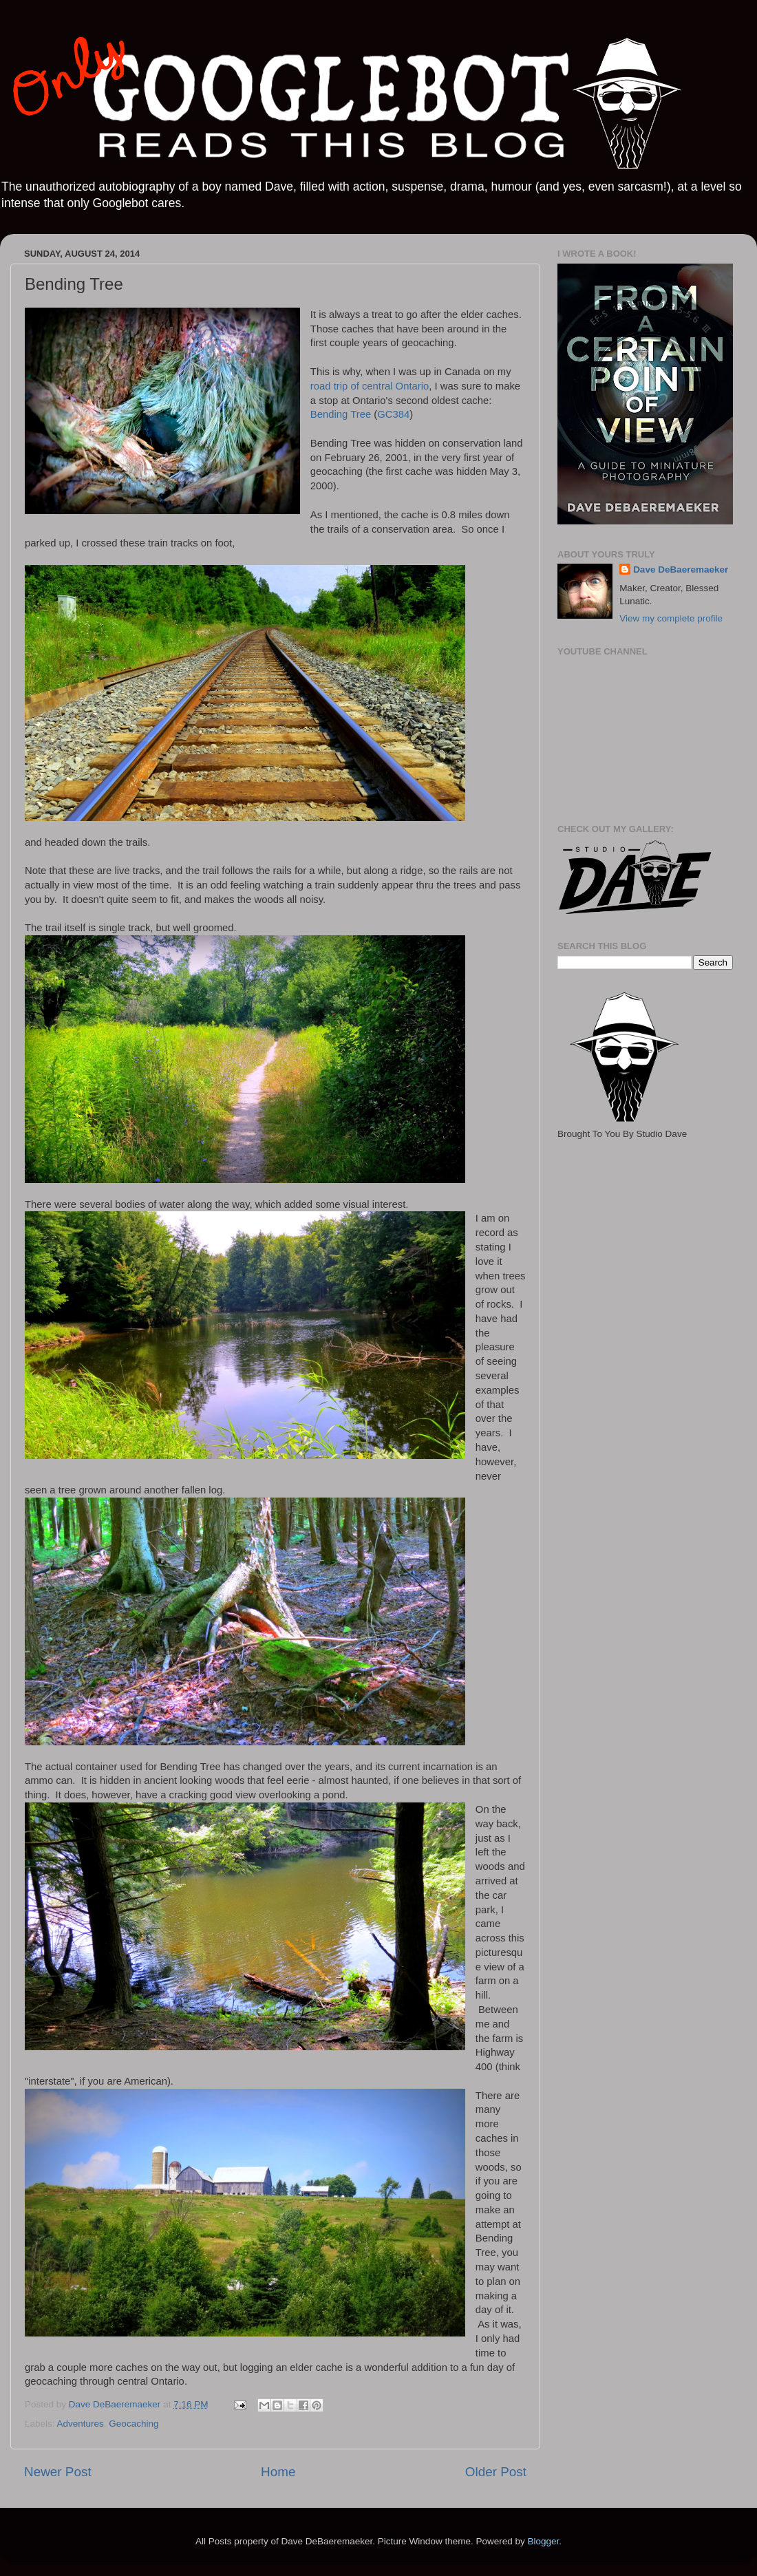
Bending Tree (340, 414)
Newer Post (58, 2472)
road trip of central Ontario (369, 386)
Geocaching (133, 2423)
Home (278, 2472)
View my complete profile (671, 618)
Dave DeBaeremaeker (680, 569)
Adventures (80, 2423)
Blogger (543, 2541)
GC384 (393, 414)
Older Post (495, 2472)
